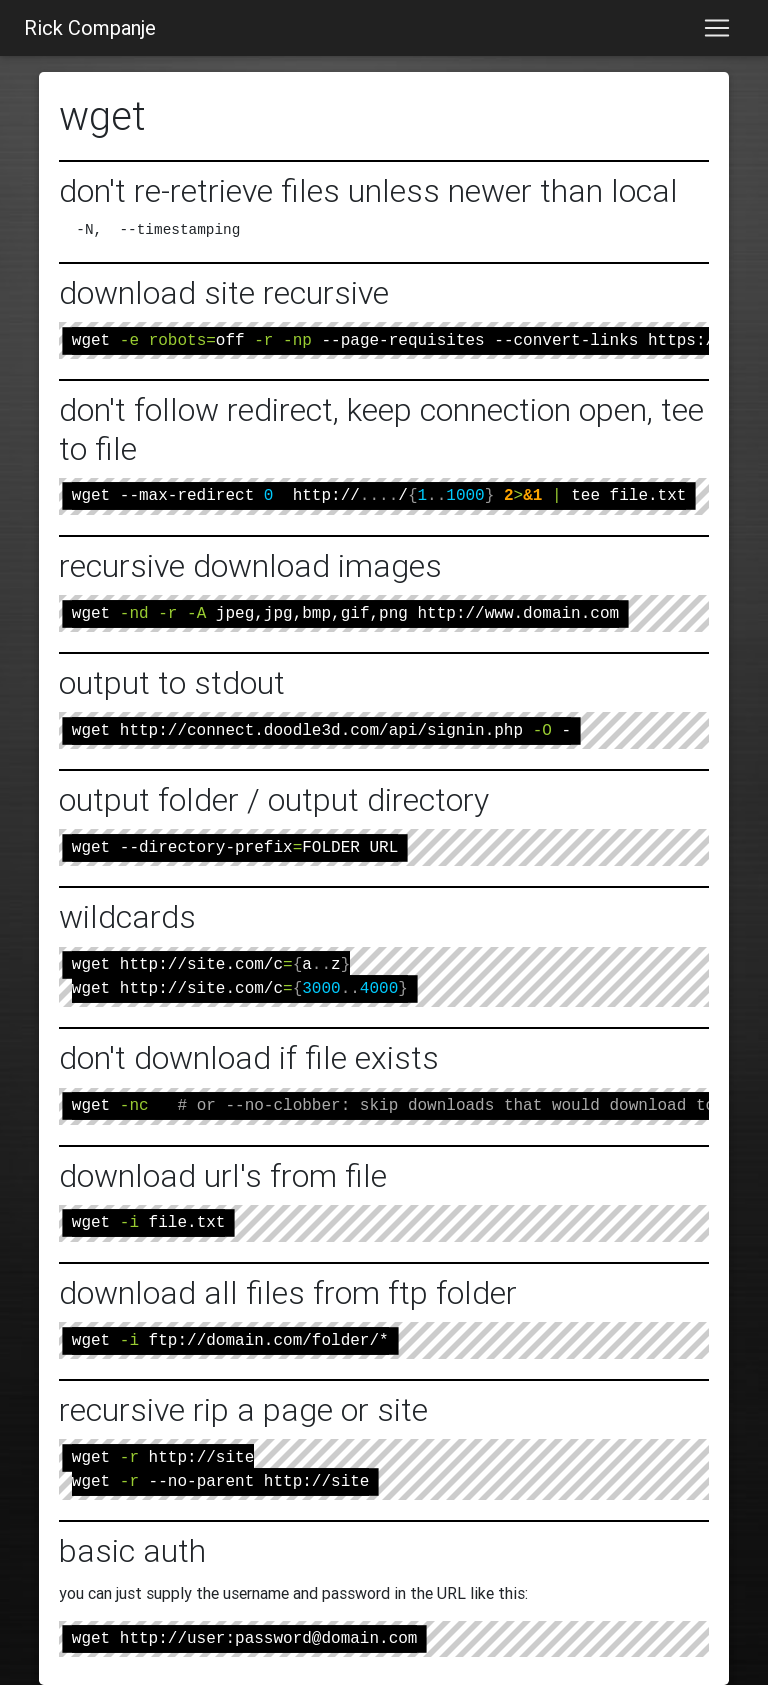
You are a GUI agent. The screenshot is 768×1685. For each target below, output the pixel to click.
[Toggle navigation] (717, 28)
